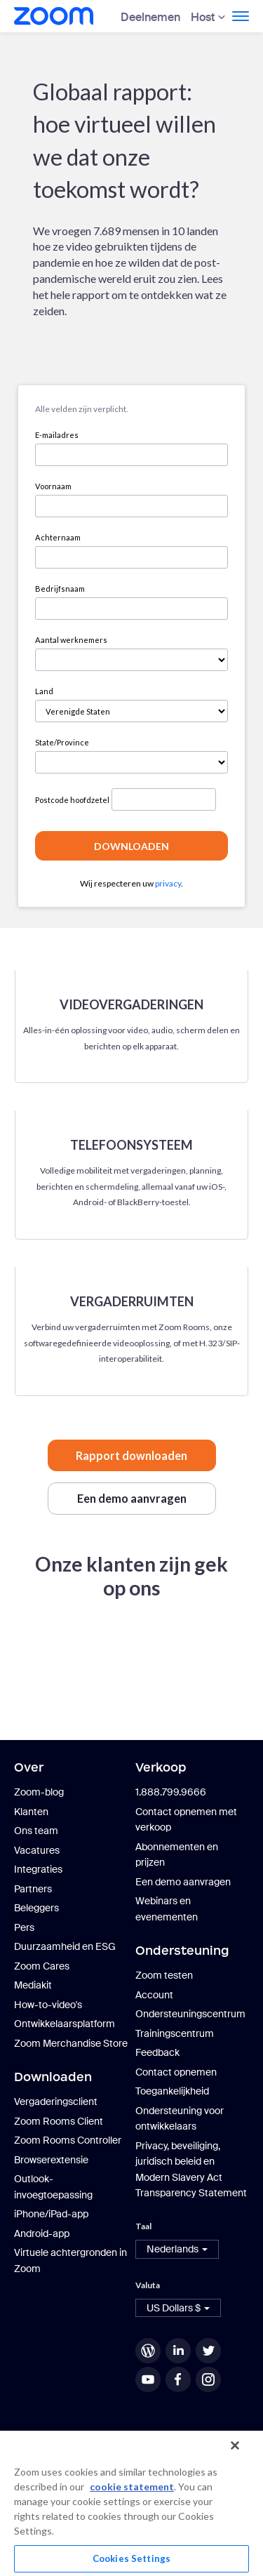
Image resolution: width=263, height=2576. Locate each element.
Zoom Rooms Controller (67, 2140)
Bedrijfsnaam (60, 588)
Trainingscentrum (174, 2033)
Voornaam (53, 486)
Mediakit (33, 1985)
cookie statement (132, 2486)
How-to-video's (48, 2004)
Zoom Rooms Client (58, 2121)
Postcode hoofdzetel (72, 799)
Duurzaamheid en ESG (65, 1946)
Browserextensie (51, 2159)
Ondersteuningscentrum (190, 2013)
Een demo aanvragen (183, 1881)
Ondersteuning (182, 1950)
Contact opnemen (176, 2072)
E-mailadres (57, 434)
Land (44, 691)
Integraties (38, 1869)
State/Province (62, 742)
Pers (24, 1927)
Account (154, 1995)
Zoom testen (164, 1975)
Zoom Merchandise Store (71, 2043)
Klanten (31, 1811)
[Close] (235, 2445)
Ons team (36, 1830)
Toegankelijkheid (172, 2091)
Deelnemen (150, 17)
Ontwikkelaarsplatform (64, 2023)
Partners (33, 1889)
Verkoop (161, 1767)
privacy (168, 883)
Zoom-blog (39, 1792)
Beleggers (36, 1907)
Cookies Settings (131, 2558)
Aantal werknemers (71, 639)
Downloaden (53, 2077)
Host (203, 17)
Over (28, 1767)
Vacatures (37, 1850)
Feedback (157, 2052)
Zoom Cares (41, 1966)
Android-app (41, 2233)
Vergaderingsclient (55, 2101)
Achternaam (58, 537)
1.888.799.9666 (170, 1792)
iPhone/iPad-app (51, 2213)
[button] (177, 2249)
